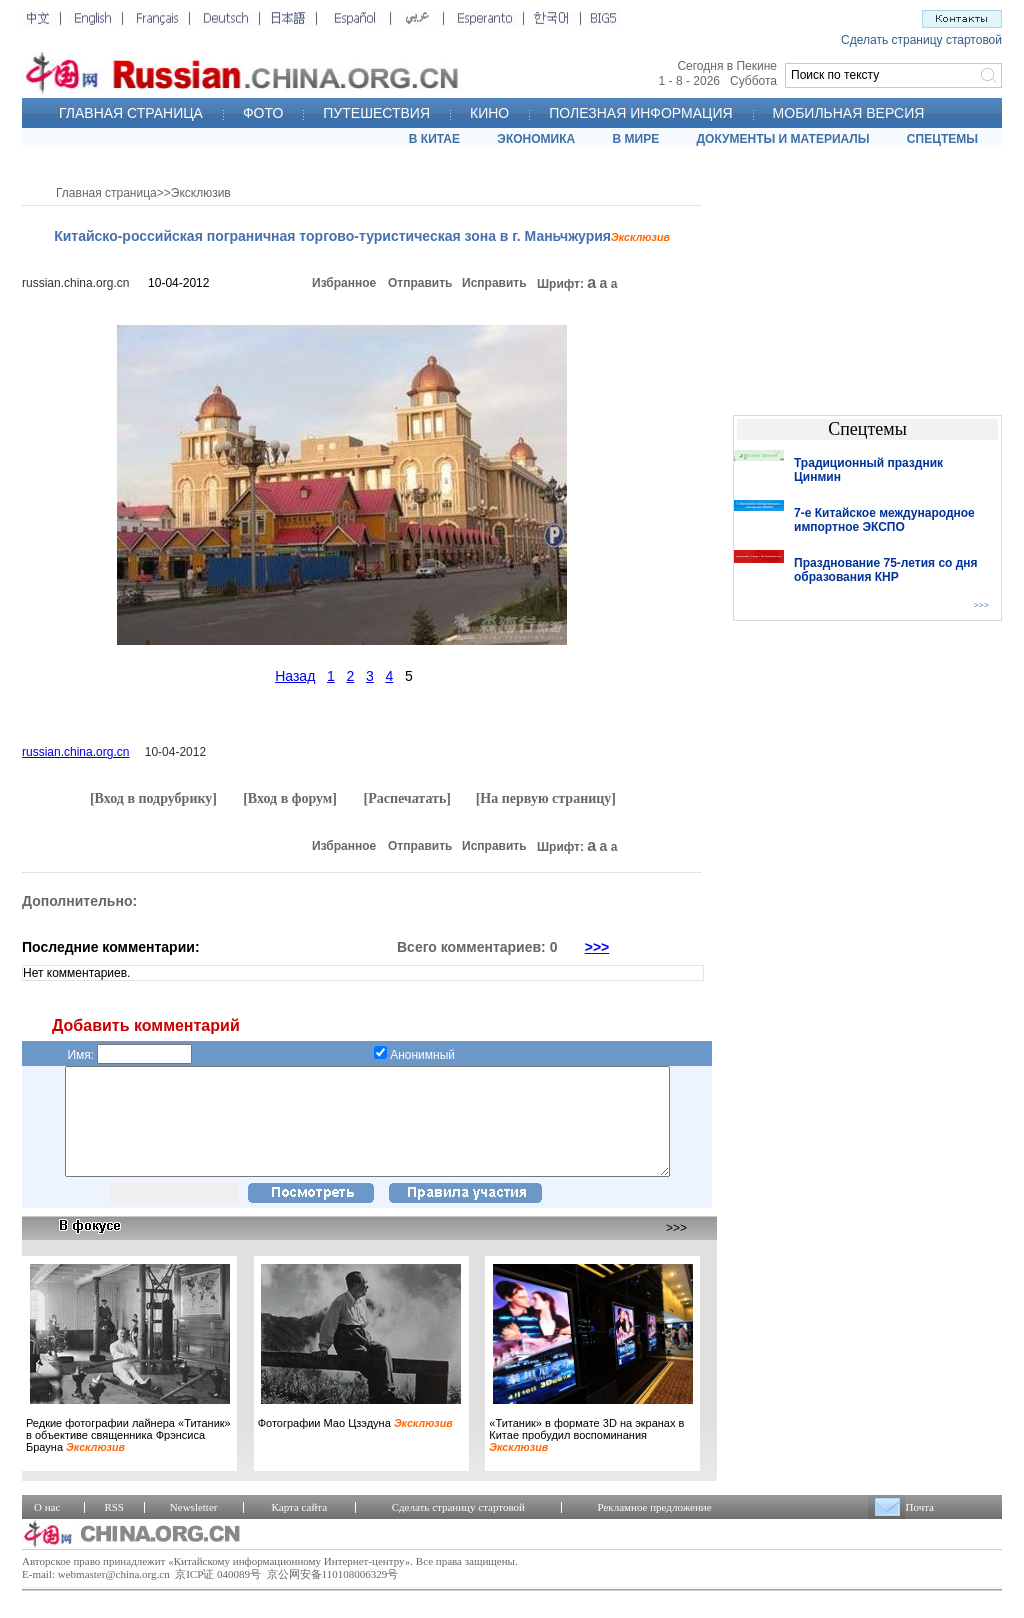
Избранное (344, 283)
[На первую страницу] (546, 798)
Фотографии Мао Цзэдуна (355, 1444)
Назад (295, 676)
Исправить (494, 283)
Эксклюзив (201, 193)
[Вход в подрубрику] (153, 798)
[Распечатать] (407, 798)
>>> (597, 947)
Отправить (420, 283)
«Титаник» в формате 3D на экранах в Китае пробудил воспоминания (586, 1456)
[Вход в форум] (290, 798)
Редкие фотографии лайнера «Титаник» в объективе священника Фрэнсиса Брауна (128, 1456)
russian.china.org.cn (75, 283)
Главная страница (106, 193)
